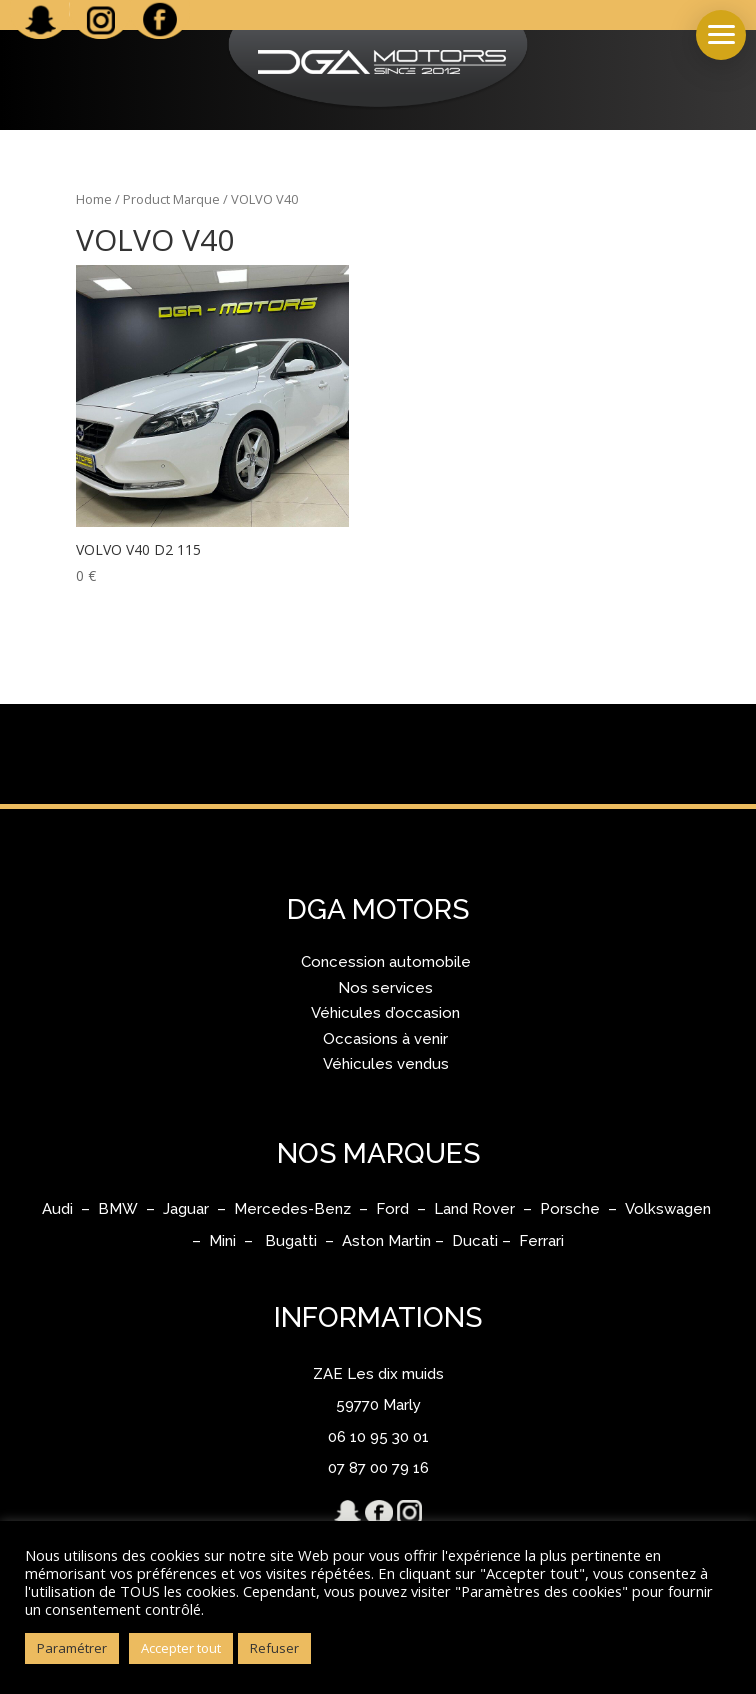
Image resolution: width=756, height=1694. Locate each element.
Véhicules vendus (386, 1064)
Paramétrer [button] (72, 1648)
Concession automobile (386, 962)
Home (94, 199)
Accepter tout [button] (181, 1648)
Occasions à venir (385, 1039)
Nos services (385, 988)
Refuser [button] (274, 1648)
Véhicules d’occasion (385, 1013)
